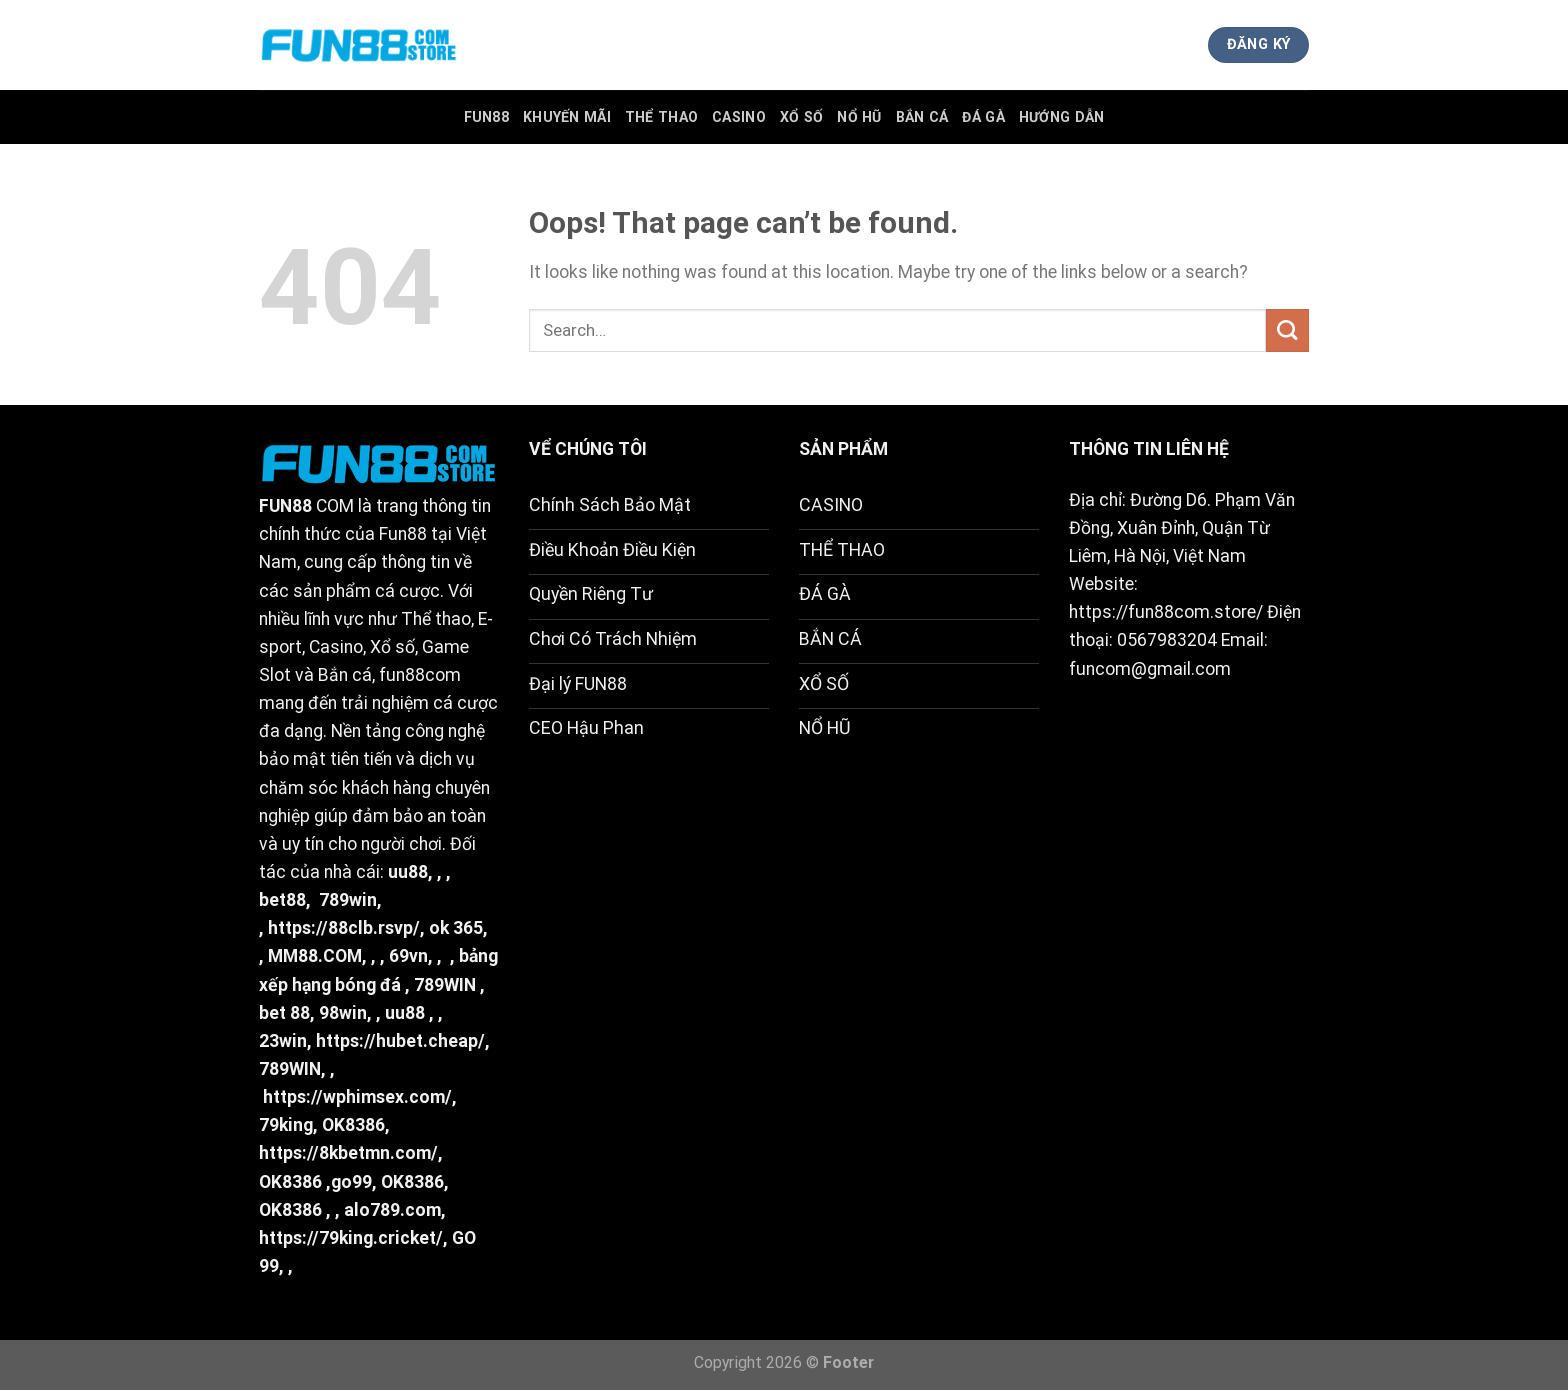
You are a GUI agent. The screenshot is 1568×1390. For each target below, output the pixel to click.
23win (283, 1041)
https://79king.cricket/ (351, 1238)
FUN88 (486, 117)
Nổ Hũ (859, 117)
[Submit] (1287, 330)
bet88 (282, 900)
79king (286, 1125)
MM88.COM (315, 956)
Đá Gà (983, 117)
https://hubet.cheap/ (400, 1041)
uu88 (408, 872)
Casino (739, 117)
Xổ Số (801, 117)
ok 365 (456, 928)
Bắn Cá (922, 117)
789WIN (445, 985)
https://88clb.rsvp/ (344, 928)
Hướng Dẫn (1062, 117)
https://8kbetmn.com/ (348, 1153)
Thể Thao (661, 117)
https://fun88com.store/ (1166, 612)
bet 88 (284, 1013)
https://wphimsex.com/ (357, 1097)
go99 (351, 1182)
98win (343, 1013)
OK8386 (353, 1125)
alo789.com (392, 1210)
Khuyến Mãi (567, 117)
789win (348, 900)
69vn (408, 956)
